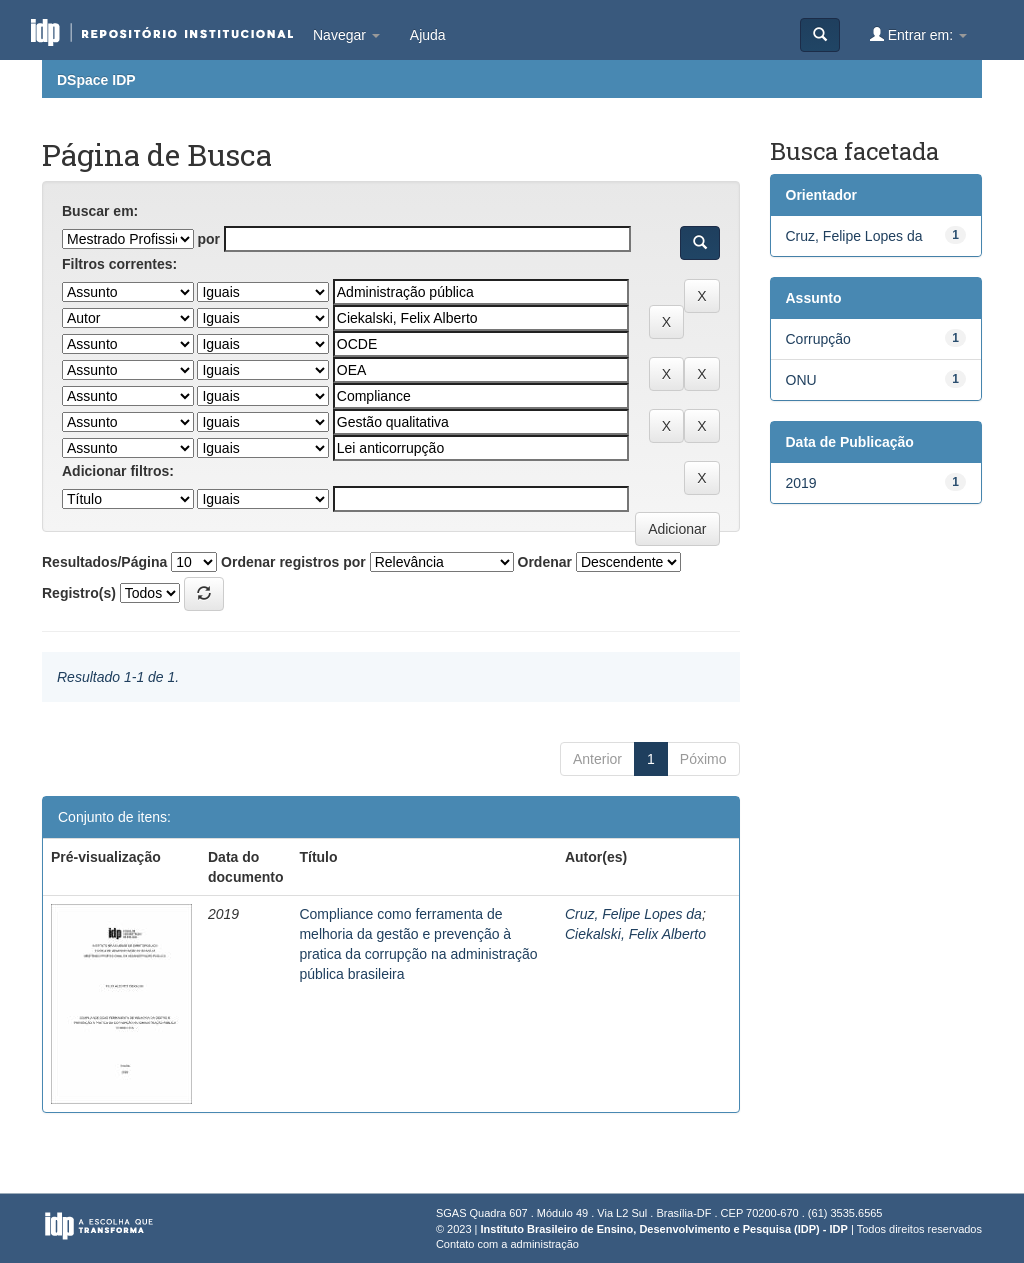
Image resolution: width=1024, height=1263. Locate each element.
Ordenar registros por (293, 562)
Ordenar (545, 562)
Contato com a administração (507, 1244)
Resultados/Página (104, 562)
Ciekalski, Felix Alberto (635, 934)
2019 (801, 483)
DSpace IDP (96, 80)
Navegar (346, 35)
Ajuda (428, 35)
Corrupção (818, 339)
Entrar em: (918, 34)
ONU (801, 380)
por (208, 239)
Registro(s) (79, 593)
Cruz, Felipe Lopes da (633, 914)
